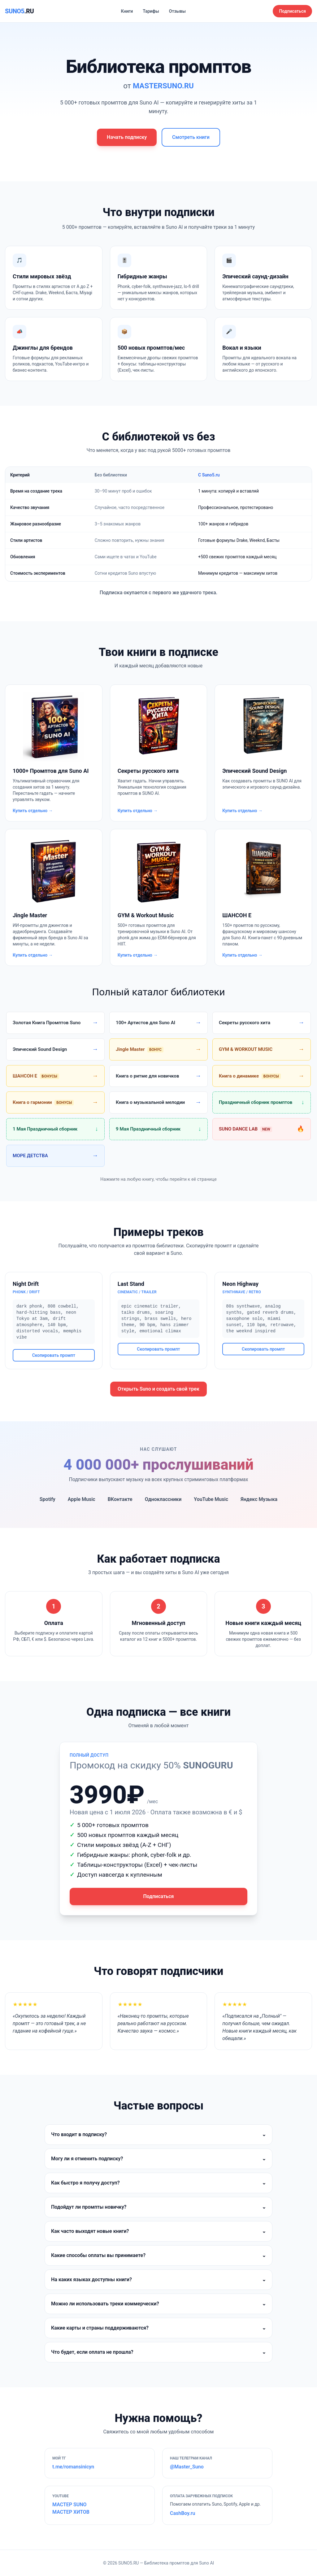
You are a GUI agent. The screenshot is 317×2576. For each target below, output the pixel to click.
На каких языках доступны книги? (158, 2279)
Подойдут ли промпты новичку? (158, 2207)
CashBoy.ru (182, 2513)
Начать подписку (127, 137)
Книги (127, 11)
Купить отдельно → (33, 810)
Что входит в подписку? (158, 2134)
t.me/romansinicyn (73, 2467)
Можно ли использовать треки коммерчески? (158, 2304)
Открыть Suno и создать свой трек (158, 1389)
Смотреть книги (191, 137)
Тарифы (151, 11)
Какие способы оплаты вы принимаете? (158, 2255)
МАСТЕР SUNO (69, 2504)
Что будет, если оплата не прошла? (158, 2352)
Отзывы (177, 11)
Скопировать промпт (53, 1355)
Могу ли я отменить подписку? (158, 2158)
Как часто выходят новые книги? (158, 2231)
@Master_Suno (187, 2467)
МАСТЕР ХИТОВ (70, 2512)
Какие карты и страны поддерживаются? (158, 2328)
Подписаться (292, 11)
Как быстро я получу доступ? (158, 2183)
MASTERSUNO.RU (163, 86)
